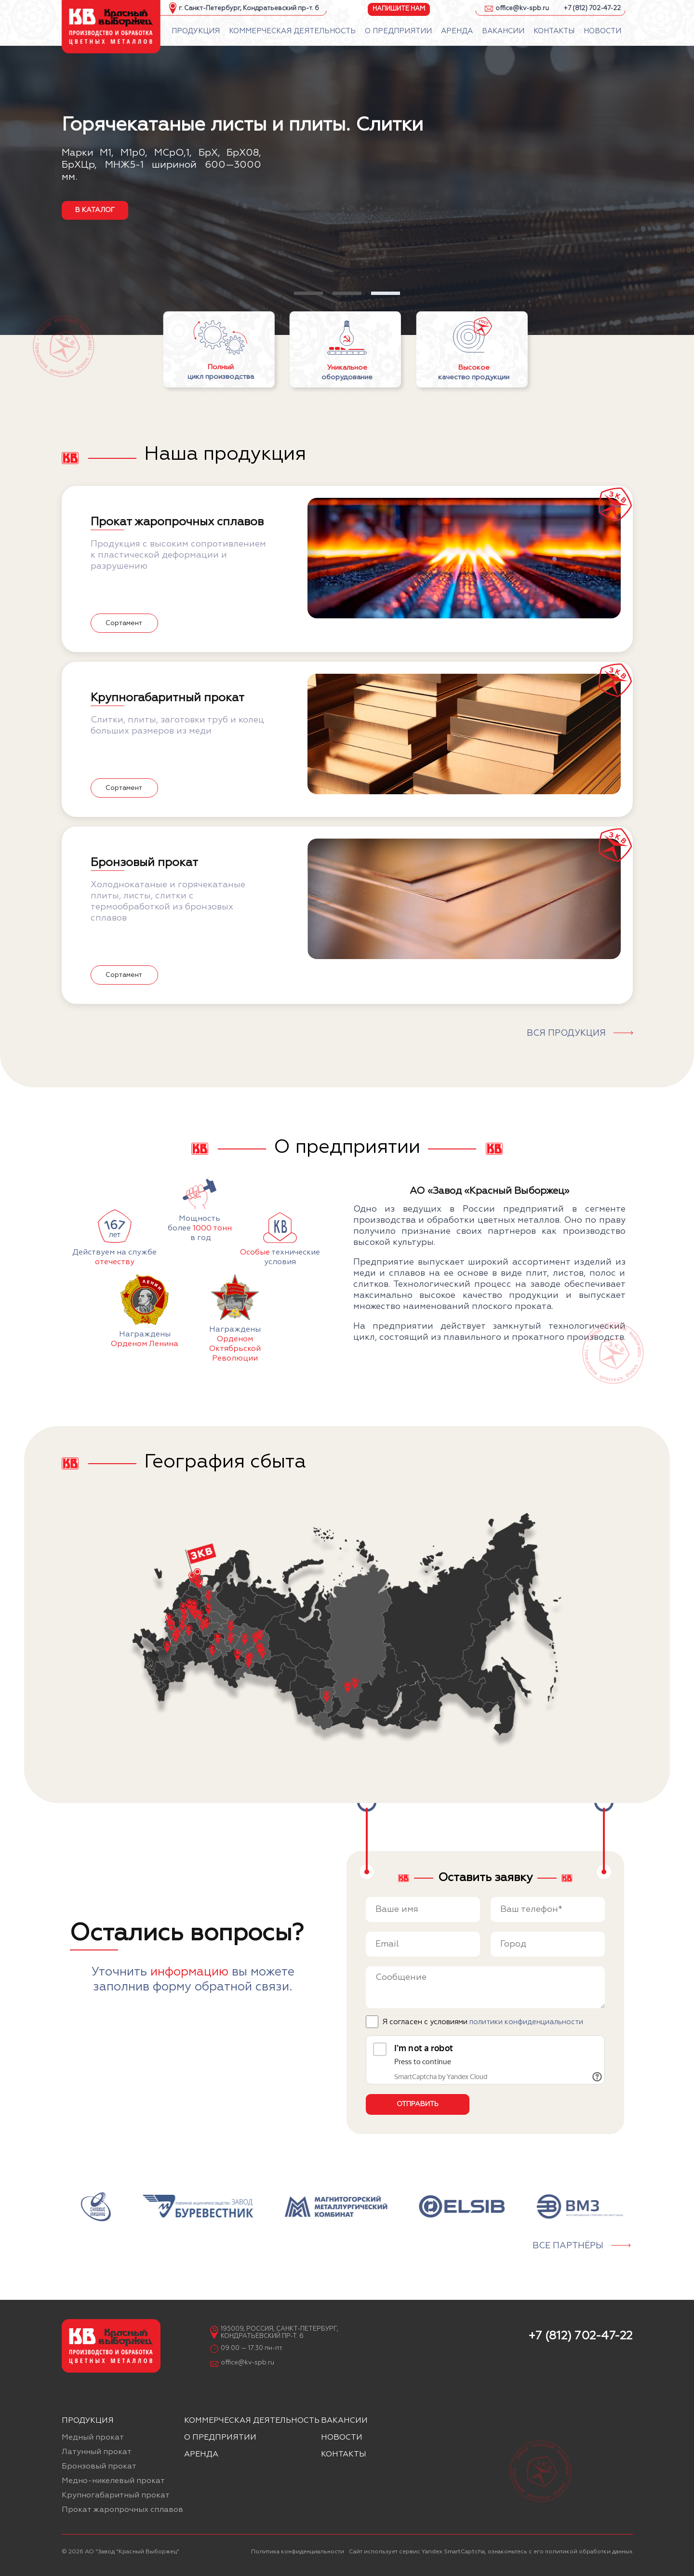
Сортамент (124, 623)
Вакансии (344, 2421)
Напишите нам (399, 8)
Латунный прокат (97, 2452)
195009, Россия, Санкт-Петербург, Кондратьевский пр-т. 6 (279, 2332)
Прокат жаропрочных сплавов (122, 2510)
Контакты (343, 2454)
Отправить (418, 2104)
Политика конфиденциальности (297, 2552)
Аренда (201, 2454)
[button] (308, 293)
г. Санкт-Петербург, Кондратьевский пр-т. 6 (249, 8)
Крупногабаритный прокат (116, 2495)
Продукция (88, 2421)
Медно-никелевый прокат (113, 2481)
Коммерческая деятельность (252, 2421)
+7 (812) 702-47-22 (592, 8)
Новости (341, 2438)
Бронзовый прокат (99, 2466)
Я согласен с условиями (482, 2022)
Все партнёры (568, 2246)
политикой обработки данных (589, 2552)
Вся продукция (566, 1033)
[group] (95, 2206)
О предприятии (220, 2438)
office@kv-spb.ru (522, 8)
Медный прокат (93, 2438)
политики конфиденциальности (526, 2022)
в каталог (95, 210)
